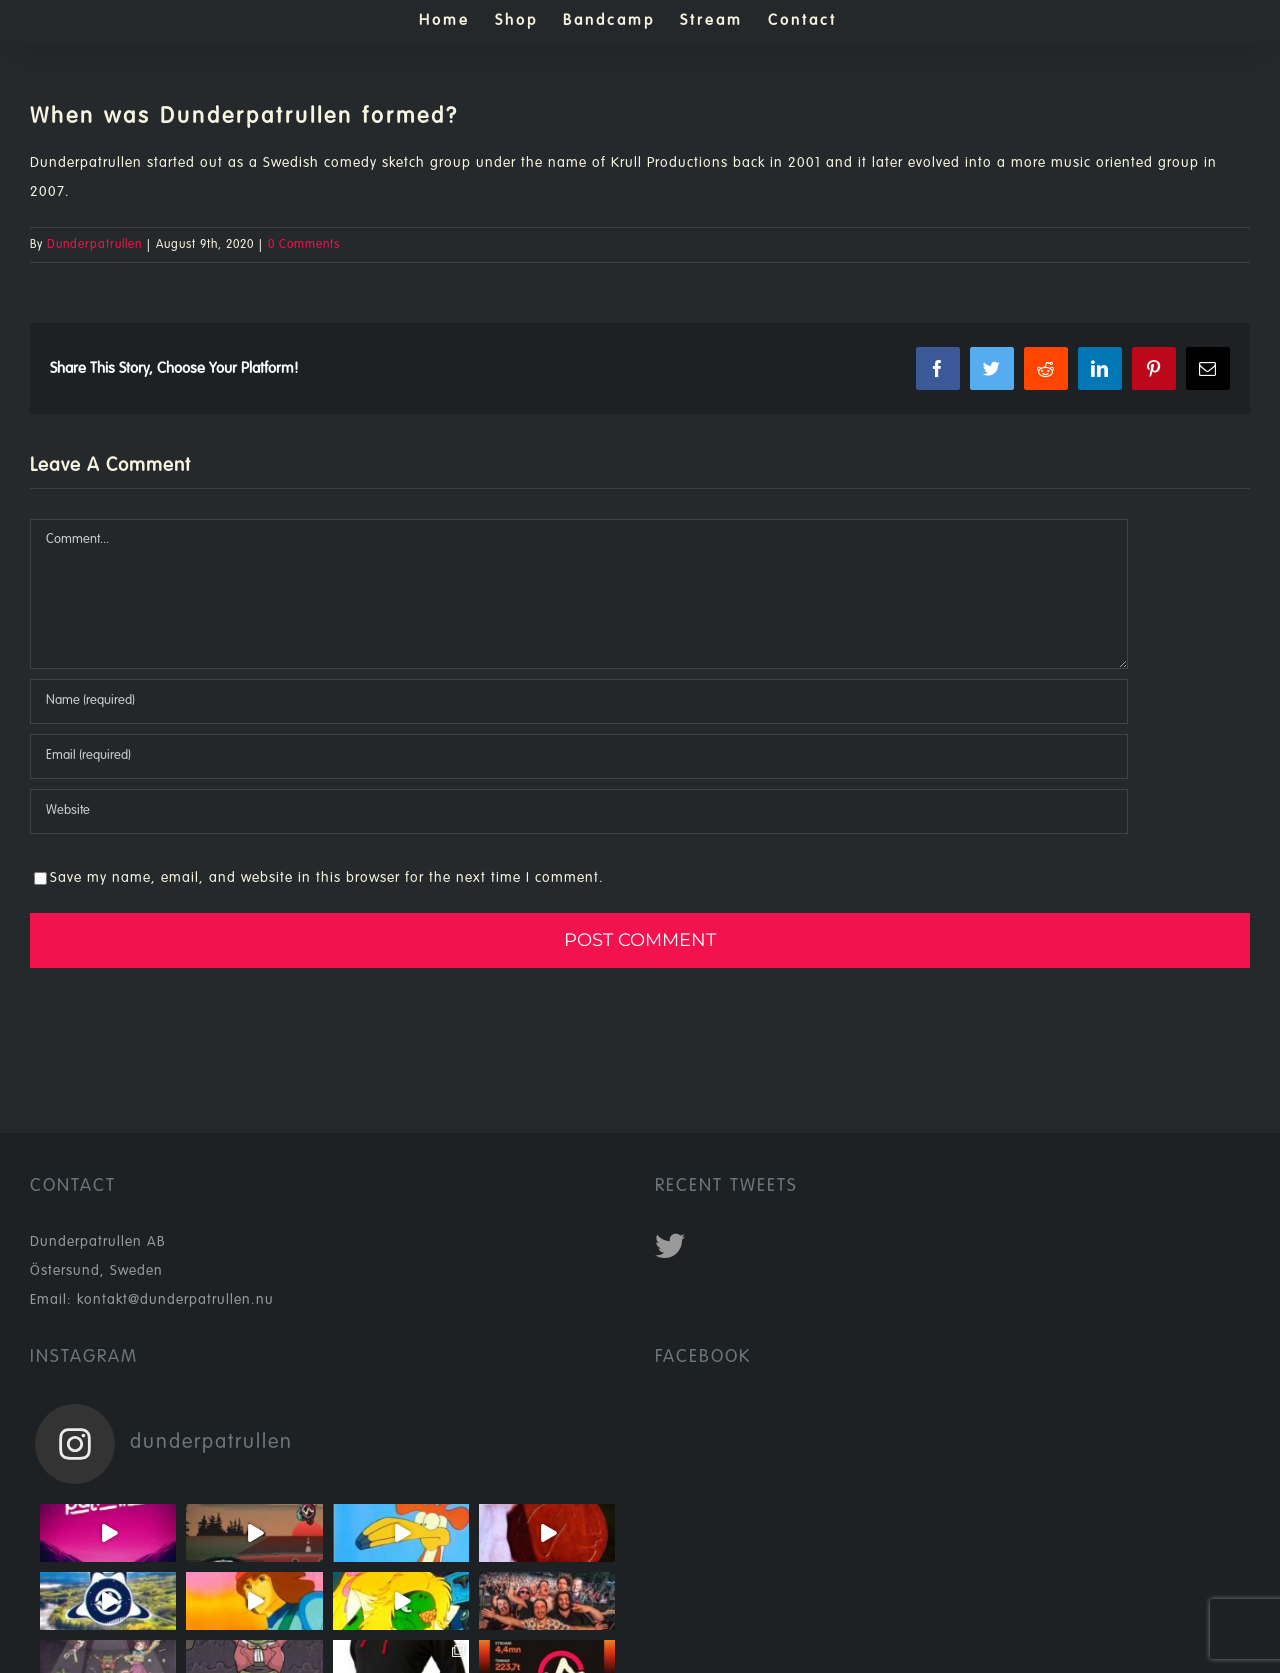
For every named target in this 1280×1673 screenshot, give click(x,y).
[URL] (579, 811)
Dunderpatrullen (94, 245)
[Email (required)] (579, 756)
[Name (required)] (579, 701)
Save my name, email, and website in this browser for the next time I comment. (327, 878)
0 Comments (304, 245)
